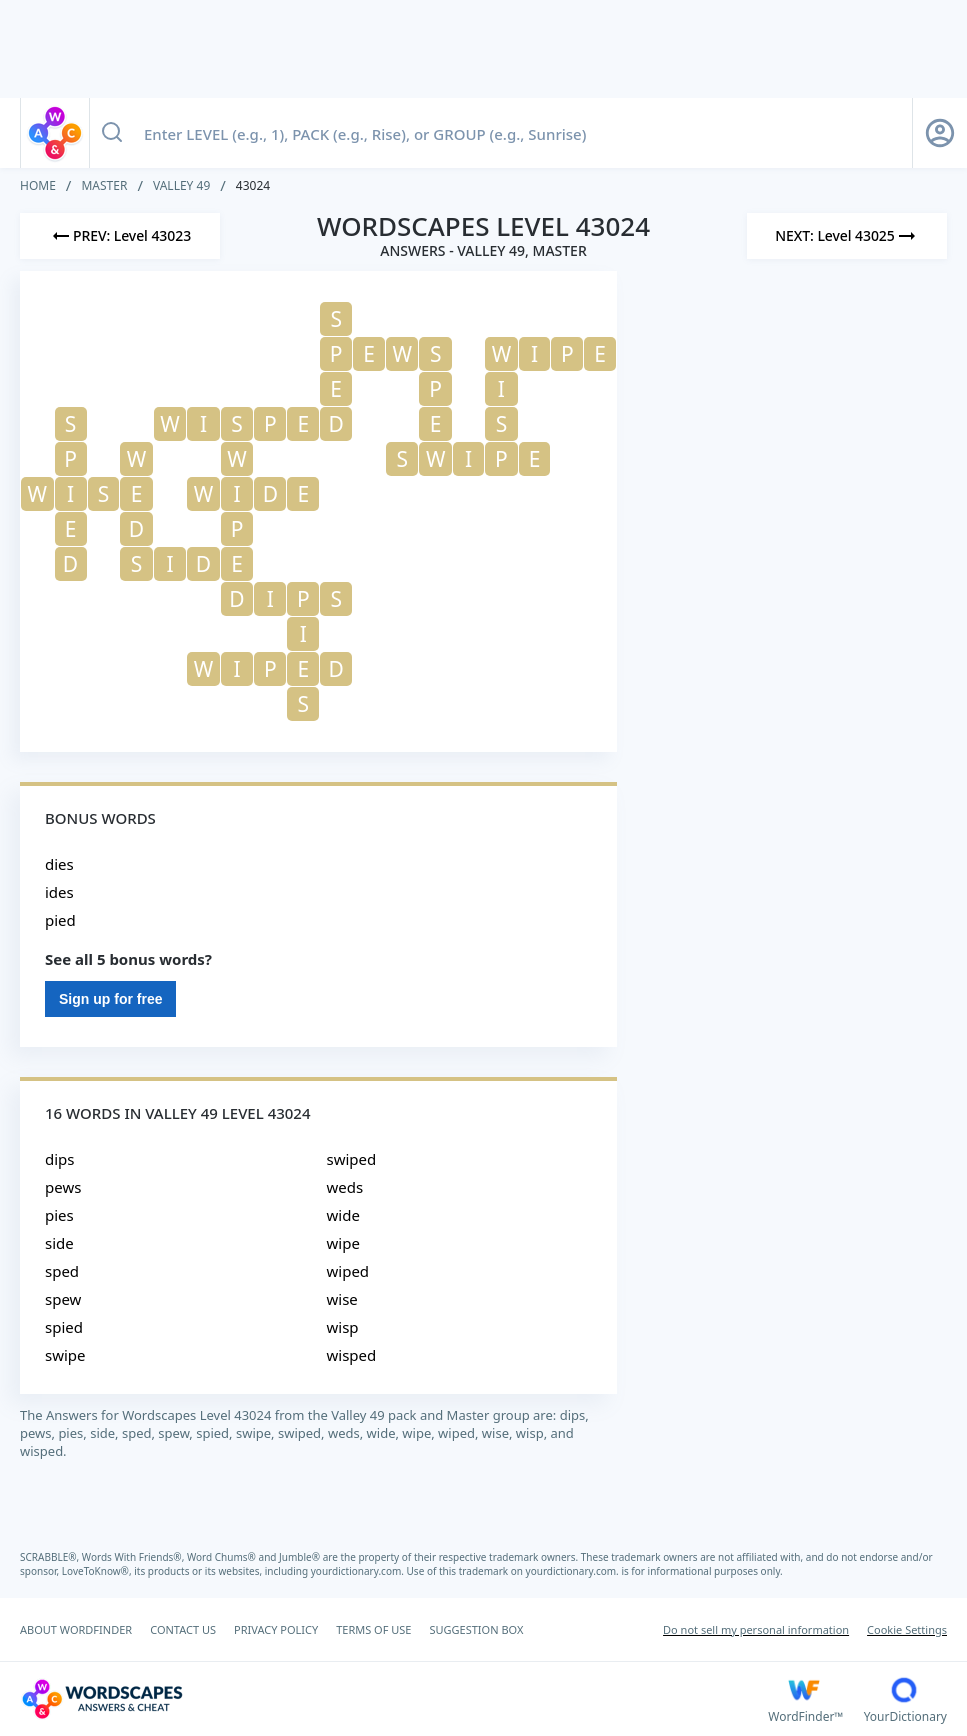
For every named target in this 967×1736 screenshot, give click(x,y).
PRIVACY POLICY (276, 1629)
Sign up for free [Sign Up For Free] (110, 999)
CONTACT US (183, 1629)
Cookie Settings (907, 1629)
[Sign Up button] (940, 133)
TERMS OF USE (373, 1629)
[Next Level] (847, 236)
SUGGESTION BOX (476, 1629)
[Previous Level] (120, 236)
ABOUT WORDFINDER (76, 1629)
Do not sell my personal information (756, 1629)
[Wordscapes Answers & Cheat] (394, 1699)
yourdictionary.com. (359, 1571)
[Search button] (112, 133)
